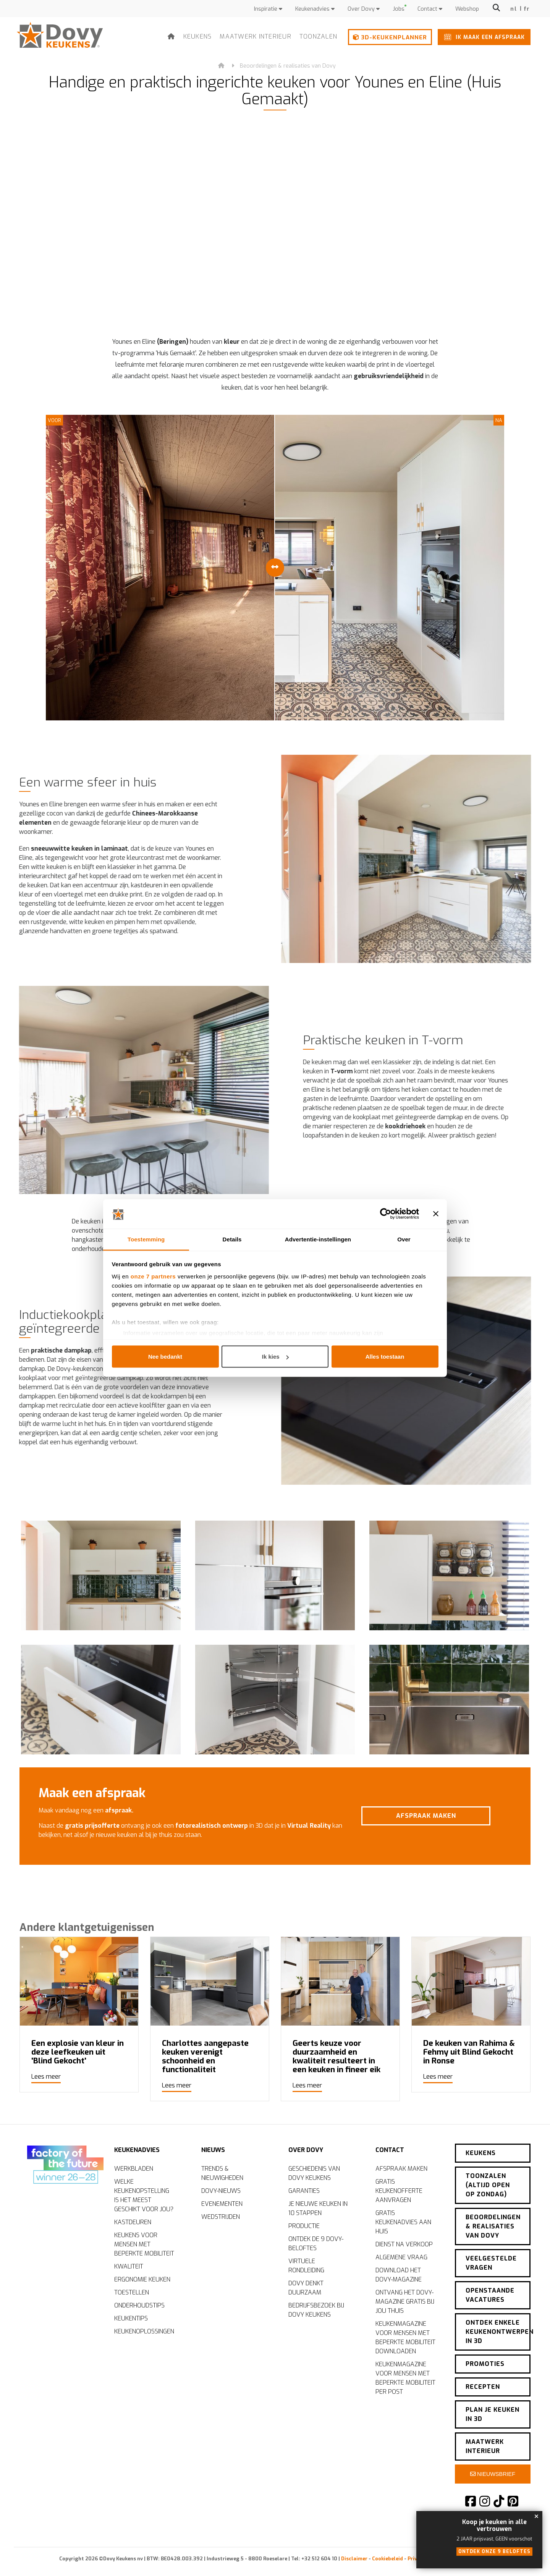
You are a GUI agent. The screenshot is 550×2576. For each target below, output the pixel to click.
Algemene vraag (401, 2257)
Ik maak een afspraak (483, 36)
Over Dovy (364, 9)
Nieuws (213, 2150)
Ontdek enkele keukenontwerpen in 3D (498, 2332)
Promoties (485, 2364)
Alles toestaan (385, 1356)
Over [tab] (404, 1239)
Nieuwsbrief (492, 2474)
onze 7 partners (153, 1276)
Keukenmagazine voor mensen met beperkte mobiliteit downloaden (405, 2337)
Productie (304, 2226)
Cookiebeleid (387, 2558)
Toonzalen (318, 36)
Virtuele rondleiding (306, 2265)
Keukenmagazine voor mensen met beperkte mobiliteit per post (405, 2378)
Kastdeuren (132, 2222)
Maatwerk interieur (255, 36)
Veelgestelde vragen (491, 2263)
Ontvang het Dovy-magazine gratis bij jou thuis (404, 2301)
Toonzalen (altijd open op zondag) (488, 2185)
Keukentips (131, 2318)
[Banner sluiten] (435, 1214)
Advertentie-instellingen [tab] (318, 1239)
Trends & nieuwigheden (222, 2173)
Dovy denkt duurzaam (306, 2287)
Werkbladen (133, 2169)
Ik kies (275, 1356)
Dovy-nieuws (221, 2191)
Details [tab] (232, 1239)
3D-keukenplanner (390, 37)
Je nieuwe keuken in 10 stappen (318, 2208)
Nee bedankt (165, 1356)
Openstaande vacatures (490, 2295)
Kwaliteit (128, 2266)
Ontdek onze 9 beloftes (494, 2551)
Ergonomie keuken (142, 2279)
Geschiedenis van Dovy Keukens (314, 2173)
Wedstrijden (220, 2217)
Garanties (304, 2191)
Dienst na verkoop (404, 2244)
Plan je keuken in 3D (492, 2414)
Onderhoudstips (139, 2305)
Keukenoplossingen (144, 2331)
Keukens (197, 36)
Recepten (483, 2387)
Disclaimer (354, 2558)
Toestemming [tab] (146, 1239)
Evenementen (222, 2204)
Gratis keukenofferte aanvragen (398, 2191)
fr (527, 9)
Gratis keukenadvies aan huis (403, 2222)
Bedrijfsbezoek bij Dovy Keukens (316, 2310)
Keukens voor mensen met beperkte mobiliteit (144, 2244)
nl (513, 9)
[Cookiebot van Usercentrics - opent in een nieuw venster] (385, 1214)
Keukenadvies (315, 9)
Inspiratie (268, 9)
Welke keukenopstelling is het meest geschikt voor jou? (143, 2195)
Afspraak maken (463, 1816)
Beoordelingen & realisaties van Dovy (288, 66)
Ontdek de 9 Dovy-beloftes (315, 2243)
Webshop (467, 9)
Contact (429, 9)
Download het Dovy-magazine (398, 2274)
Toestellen (131, 2292)
